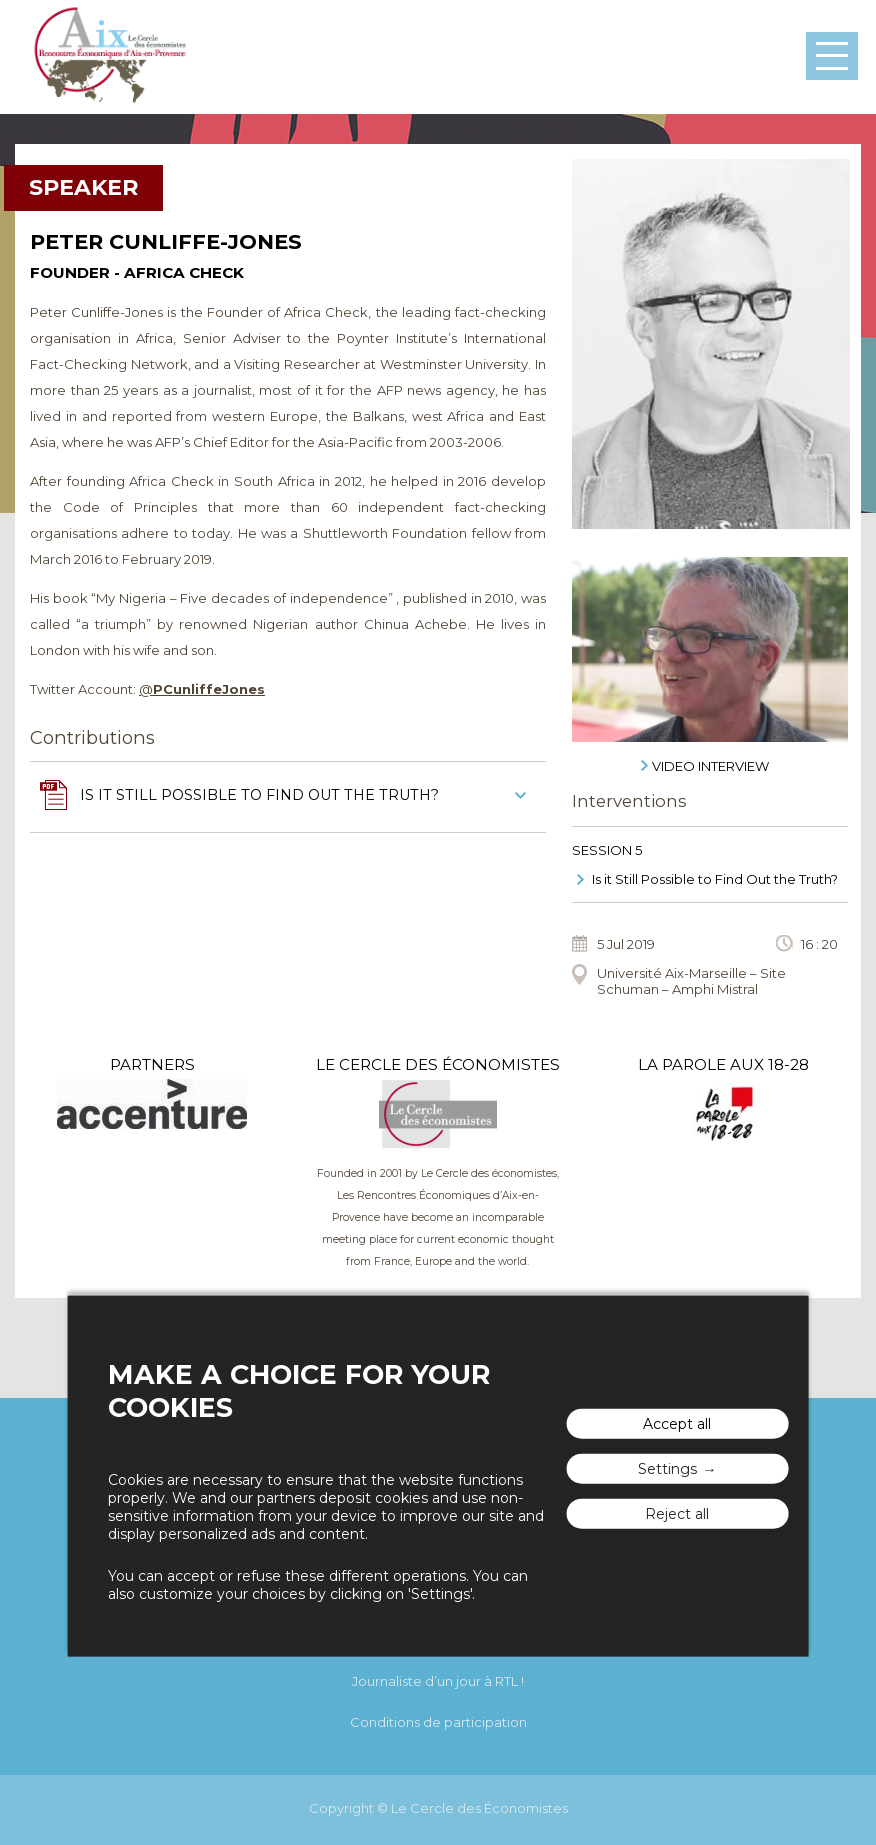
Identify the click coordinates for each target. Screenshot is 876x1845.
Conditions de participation (438, 1722)
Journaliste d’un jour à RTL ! (438, 1681)
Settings (667, 1469)
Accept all (677, 1424)
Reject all (677, 1514)
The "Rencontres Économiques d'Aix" (109, 57)
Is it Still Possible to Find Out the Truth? (715, 879)
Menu (832, 56)
